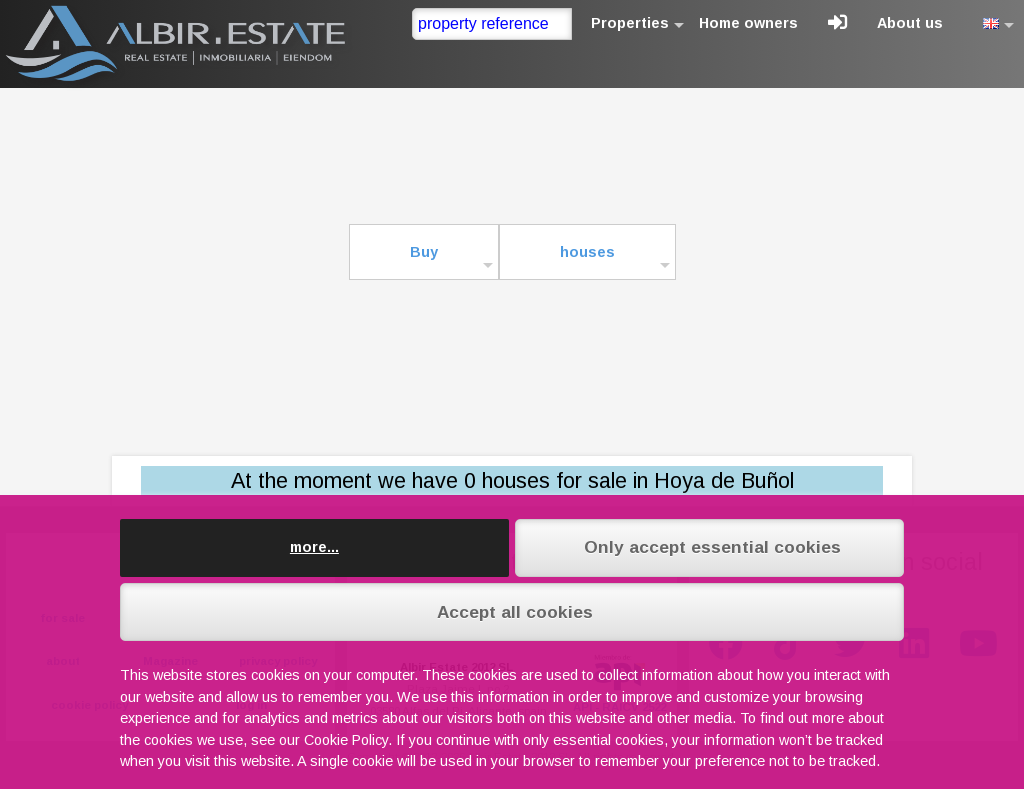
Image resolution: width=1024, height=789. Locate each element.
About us (910, 23)
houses (587, 252)
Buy (424, 252)
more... (314, 547)
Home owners (748, 23)
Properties (630, 23)
